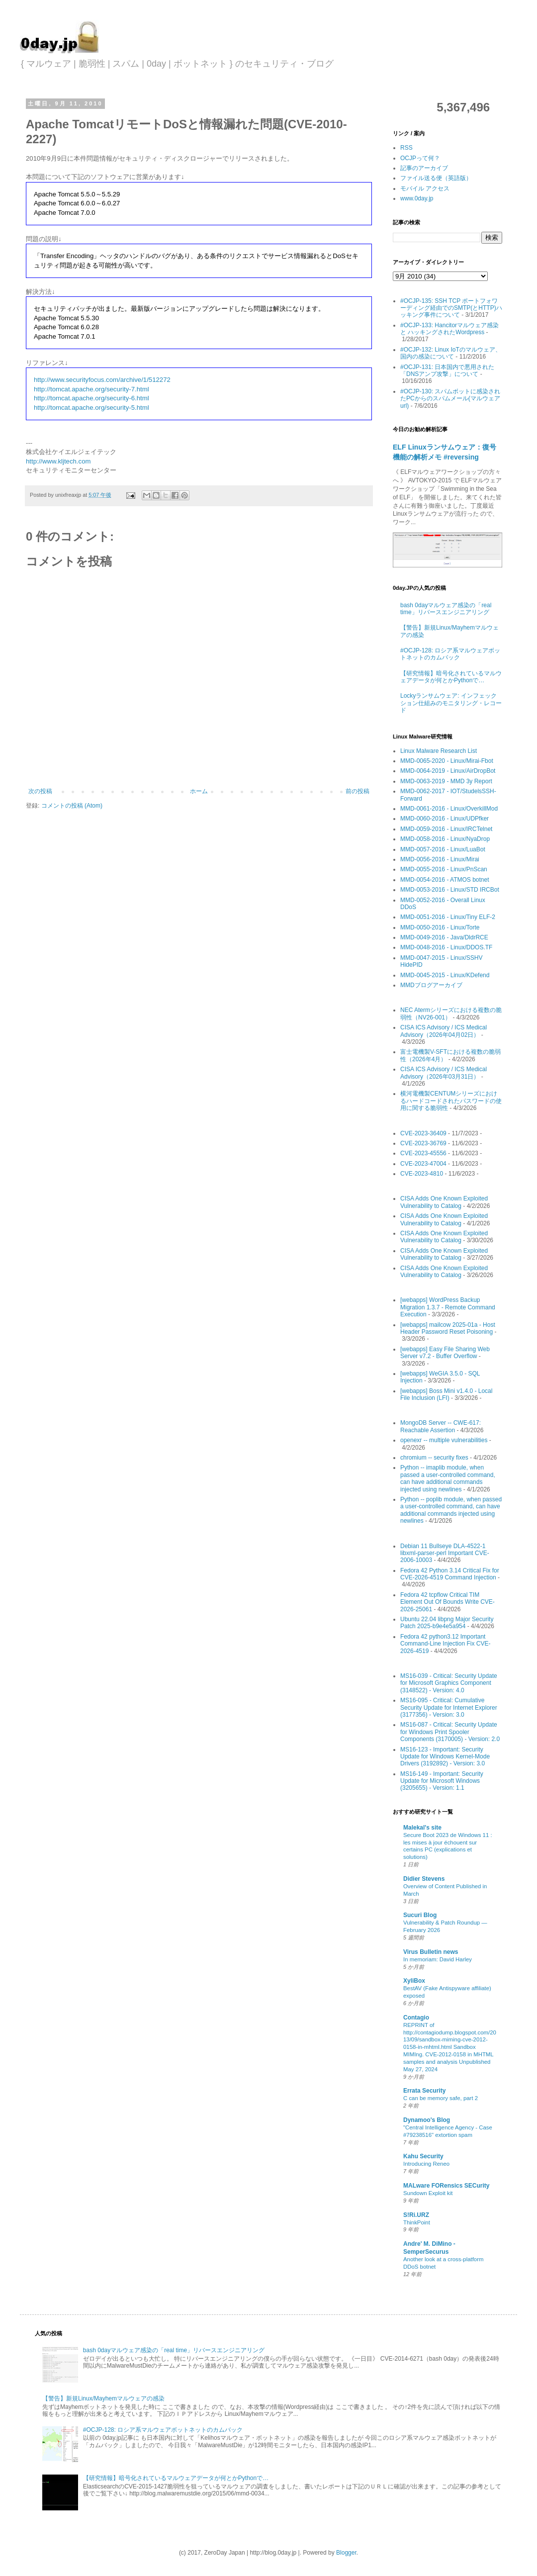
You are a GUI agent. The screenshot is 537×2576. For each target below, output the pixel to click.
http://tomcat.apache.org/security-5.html (91, 407)
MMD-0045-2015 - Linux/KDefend (444, 975)
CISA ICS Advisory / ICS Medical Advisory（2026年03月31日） (443, 1073)
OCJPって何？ (420, 158)
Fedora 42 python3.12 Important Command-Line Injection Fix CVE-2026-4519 (445, 1644)
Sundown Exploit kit (427, 2193)
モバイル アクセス (424, 188)
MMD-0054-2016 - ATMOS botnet (444, 879)
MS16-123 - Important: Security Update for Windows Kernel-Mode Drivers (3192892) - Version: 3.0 (445, 1756)
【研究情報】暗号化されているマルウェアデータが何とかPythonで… (451, 677)
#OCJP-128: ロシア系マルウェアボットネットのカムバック (450, 654)
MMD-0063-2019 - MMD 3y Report (446, 781)
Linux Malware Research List (438, 750)
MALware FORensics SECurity (446, 2185)
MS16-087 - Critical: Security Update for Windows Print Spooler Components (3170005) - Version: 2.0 (450, 1732)
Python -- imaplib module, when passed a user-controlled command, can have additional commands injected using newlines (447, 1478)
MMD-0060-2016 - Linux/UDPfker (444, 818)
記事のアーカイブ (424, 168)
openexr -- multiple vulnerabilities (443, 1440)
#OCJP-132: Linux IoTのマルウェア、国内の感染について (450, 353)
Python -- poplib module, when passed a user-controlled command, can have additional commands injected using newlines (451, 1510)
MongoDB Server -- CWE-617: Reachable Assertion (440, 1426)
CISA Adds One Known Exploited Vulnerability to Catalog (444, 1202)
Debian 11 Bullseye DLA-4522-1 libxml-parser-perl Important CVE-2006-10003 (444, 1553)
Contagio (416, 2017)
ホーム (199, 791)
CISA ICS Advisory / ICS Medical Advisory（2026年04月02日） (443, 1031)
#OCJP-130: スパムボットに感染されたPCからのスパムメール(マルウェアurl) (450, 398)
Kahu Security (423, 2156)
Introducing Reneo (426, 2164)
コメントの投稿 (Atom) (71, 805)
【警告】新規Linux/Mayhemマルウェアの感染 (103, 2398)
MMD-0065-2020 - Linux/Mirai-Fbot (446, 760)
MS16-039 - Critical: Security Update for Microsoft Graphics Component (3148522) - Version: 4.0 (448, 1683)
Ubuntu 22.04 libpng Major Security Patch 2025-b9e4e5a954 (446, 1623)
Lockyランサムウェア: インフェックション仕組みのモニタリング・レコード (451, 703)
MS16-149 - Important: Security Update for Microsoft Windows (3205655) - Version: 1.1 (441, 1781)
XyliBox (414, 1980)
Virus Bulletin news (430, 1951)
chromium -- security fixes (434, 1457)
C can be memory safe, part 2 (440, 2098)
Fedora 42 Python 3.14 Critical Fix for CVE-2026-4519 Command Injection (449, 1574)
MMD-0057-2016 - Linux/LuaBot (442, 849)
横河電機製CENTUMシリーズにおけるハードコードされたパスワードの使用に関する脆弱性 (451, 1100)
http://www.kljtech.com (58, 461)
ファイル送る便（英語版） (436, 178)
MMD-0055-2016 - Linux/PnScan (443, 869)
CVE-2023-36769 (423, 1143)
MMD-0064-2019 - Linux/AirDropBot (447, 770)
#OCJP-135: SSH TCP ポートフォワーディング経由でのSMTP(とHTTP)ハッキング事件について (451, 308)
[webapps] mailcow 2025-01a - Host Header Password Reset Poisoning (447, 1328)
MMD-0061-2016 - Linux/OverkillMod (449, 808)
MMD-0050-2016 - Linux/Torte (439, 927)
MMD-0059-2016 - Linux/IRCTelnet (446, 829)
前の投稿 (357, 791)
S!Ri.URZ (416, 2214)
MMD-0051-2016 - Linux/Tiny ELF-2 (447, 917)
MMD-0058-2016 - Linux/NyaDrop (445, 838)
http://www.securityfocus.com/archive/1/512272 (102, 379)
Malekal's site (422, 1827)
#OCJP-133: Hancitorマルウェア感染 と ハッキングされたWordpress (449, 329)
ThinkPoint (416, 2222)
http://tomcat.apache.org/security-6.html (91, 398)
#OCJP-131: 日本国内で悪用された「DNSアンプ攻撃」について (447, 370)
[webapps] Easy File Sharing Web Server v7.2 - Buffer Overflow (445, 1353)
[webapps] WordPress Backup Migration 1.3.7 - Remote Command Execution (447, 1307)
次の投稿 (40, 791)
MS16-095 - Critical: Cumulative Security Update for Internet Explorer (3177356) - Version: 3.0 (448, 1707)
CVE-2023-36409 (423, 1133)
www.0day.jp (416, 198)
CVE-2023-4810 (421, 1173)
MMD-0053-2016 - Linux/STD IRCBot (449, 889)
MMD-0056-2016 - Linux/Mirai (439, 859)
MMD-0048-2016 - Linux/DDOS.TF (446, 947)
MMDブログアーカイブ (431, 985)
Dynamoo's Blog (426, 2119)
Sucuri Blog (420, 1915)
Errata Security (424, 2090)
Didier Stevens (424, 1878)
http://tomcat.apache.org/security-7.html (91, 389)
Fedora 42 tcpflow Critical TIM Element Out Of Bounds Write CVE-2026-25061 (447, 1602)
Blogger (346, 2552)
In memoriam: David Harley (437, 1959)
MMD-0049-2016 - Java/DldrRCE (444, 937)
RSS (406, 147)
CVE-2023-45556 (423, 1153)
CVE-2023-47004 (423, 1163)
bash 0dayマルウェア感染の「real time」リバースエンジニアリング (445, 609)
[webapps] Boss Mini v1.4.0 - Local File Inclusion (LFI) (446, 1394)
